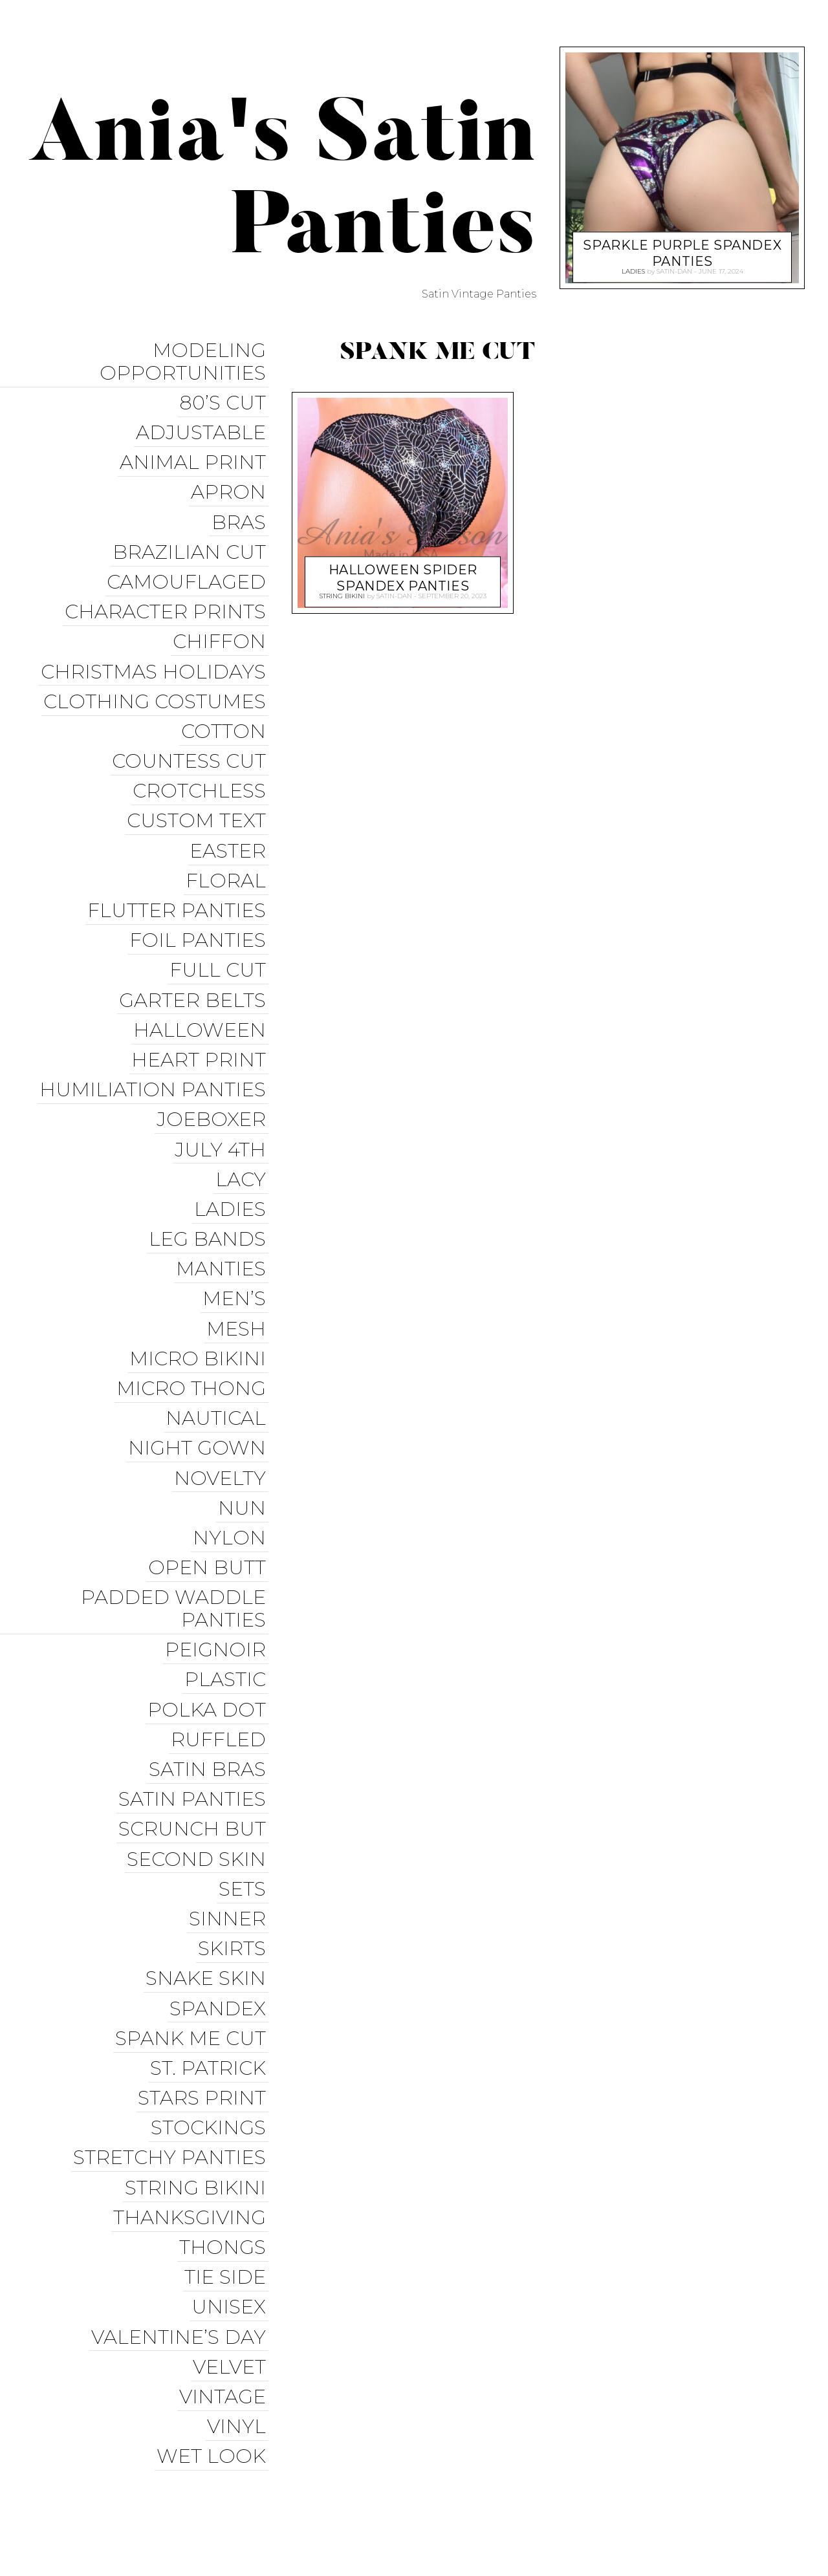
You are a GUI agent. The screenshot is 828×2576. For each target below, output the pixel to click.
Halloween (202, 983)
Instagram (609, 2490)
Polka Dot (209, 1616)
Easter (230, 816)
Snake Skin (208, 1867)
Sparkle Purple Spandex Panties (682, 249)
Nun (244, 1428)
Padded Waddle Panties (175, 1522)
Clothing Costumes (157, 677)
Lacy (243, 1122)
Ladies (232, 1150)
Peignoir (218, 1561)
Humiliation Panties (155, 1039)
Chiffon (221, 622)
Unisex (231, 2172)
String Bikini (197, 2061)
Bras (241, 510)
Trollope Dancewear (733, 2467)
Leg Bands (209, 1178)
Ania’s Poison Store (491, 2467)
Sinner (229, 1811)
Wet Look (213, 2311)
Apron (230, 482)
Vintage (225, 2256)
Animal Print (195, 455)
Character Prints (167, 594)
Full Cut (220, 927)
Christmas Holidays (155, 649)
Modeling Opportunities (185, 361)
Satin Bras (209, 1672)
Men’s (236, 1233)
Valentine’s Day (181, 2200)
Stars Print (204, 1978)
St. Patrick (210, 1950)
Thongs (225, 2117)
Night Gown (199, 1372)
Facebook (477, 2490)
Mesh (238, 1261)
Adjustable (203, 427)
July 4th (222, 1094)
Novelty (222, 1400)
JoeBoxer (213, 1066)
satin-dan (394, 594)
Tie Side (227, 2145)
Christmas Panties (607, 2514)
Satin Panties (194, 1700)
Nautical (218, 1345)
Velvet (231, 2228)
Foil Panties (200, 900)
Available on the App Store (717, 2538)
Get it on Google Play (734, 2514)
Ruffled (220, 1644)
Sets (244, 1783)
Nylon (231, 1456)
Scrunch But (194, 1727)
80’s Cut (225, 399)
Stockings (210, 2006)
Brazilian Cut (191, 538)
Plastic (227, 1588)
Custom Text (198, 788)
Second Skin (198, 1755)
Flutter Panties (179, 872)
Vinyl (239, 2284)
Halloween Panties (485, 2514)
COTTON (226, 705)
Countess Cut (191, 733)
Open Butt (209, 1484)
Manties (223, 1206)
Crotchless (201, 761)
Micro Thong (193, 1317)
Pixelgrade (295, 2502)
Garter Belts (195, 955)
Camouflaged (188, 566)
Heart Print (201, 1011)
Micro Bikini (200, 1289)
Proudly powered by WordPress (97, 2502)
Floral (228, 844)
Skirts (234, 1839)
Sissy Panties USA (609, 2467)
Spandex (220, 1894)
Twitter (542, 2490)
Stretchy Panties (172, 2033)
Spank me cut (193, 1922)
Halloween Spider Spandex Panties (402, 573)
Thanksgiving (192, 2089)
